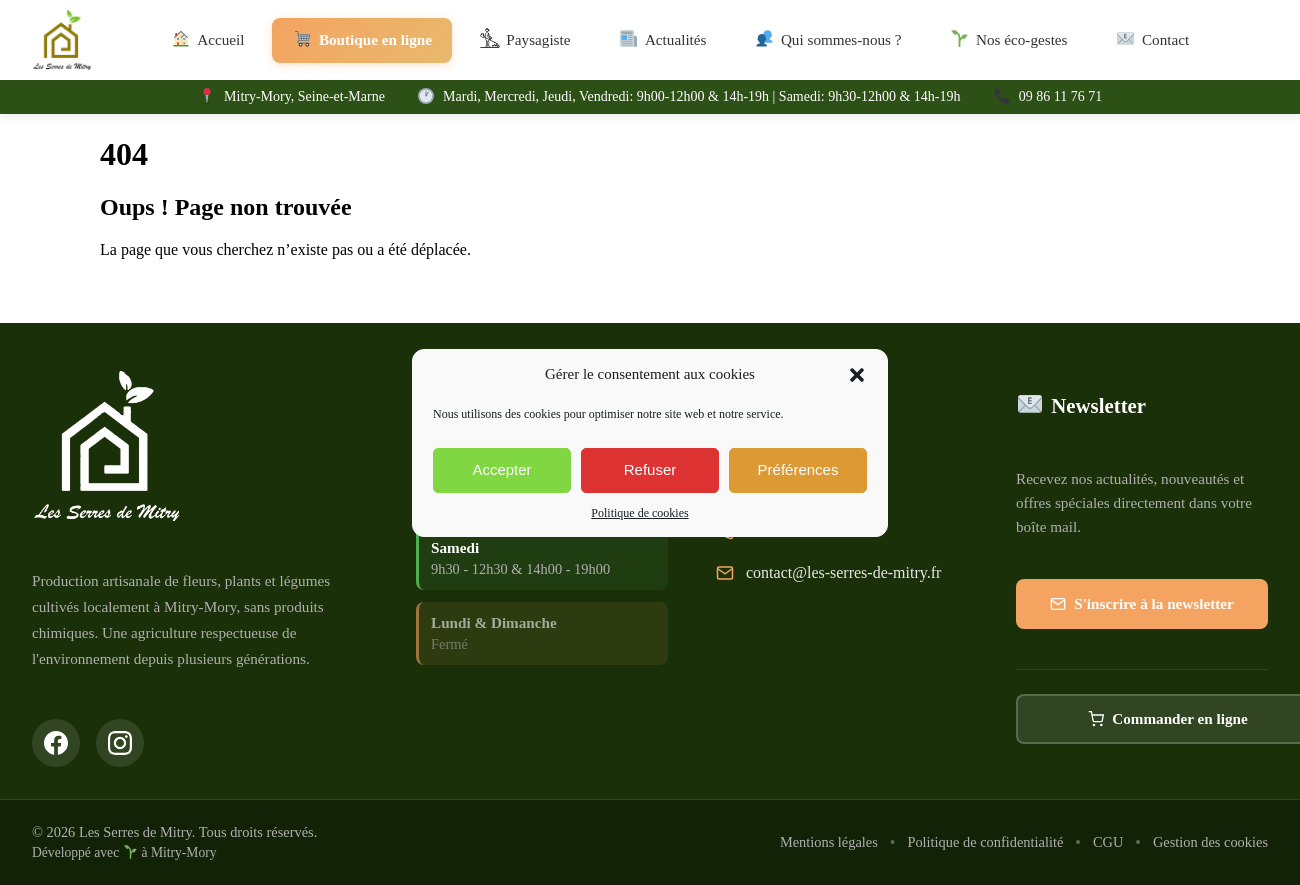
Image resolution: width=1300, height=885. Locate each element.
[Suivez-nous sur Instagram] (120, 743)
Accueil (208, 40)
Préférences (798, 469)
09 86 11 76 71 (1060, 96)
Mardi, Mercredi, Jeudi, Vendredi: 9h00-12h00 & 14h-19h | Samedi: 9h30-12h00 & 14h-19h (701, 96)
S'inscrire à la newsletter (1142, 606)
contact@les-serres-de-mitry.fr (843, 573)
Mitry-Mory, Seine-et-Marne (304, 96)
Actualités (662, 40)
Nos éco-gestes (1009, 40)
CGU (1108, 842)
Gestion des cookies (1210, 842)
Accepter (501, 469)
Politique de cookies (639, 513)
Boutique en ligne (362, 40)
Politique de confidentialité (985, 842)
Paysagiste (525, 40)
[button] (857, 375)
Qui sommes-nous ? (827, 40)
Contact (1153, 40)
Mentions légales (829, 842)
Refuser (650, 469)
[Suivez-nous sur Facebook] (56, 743)
